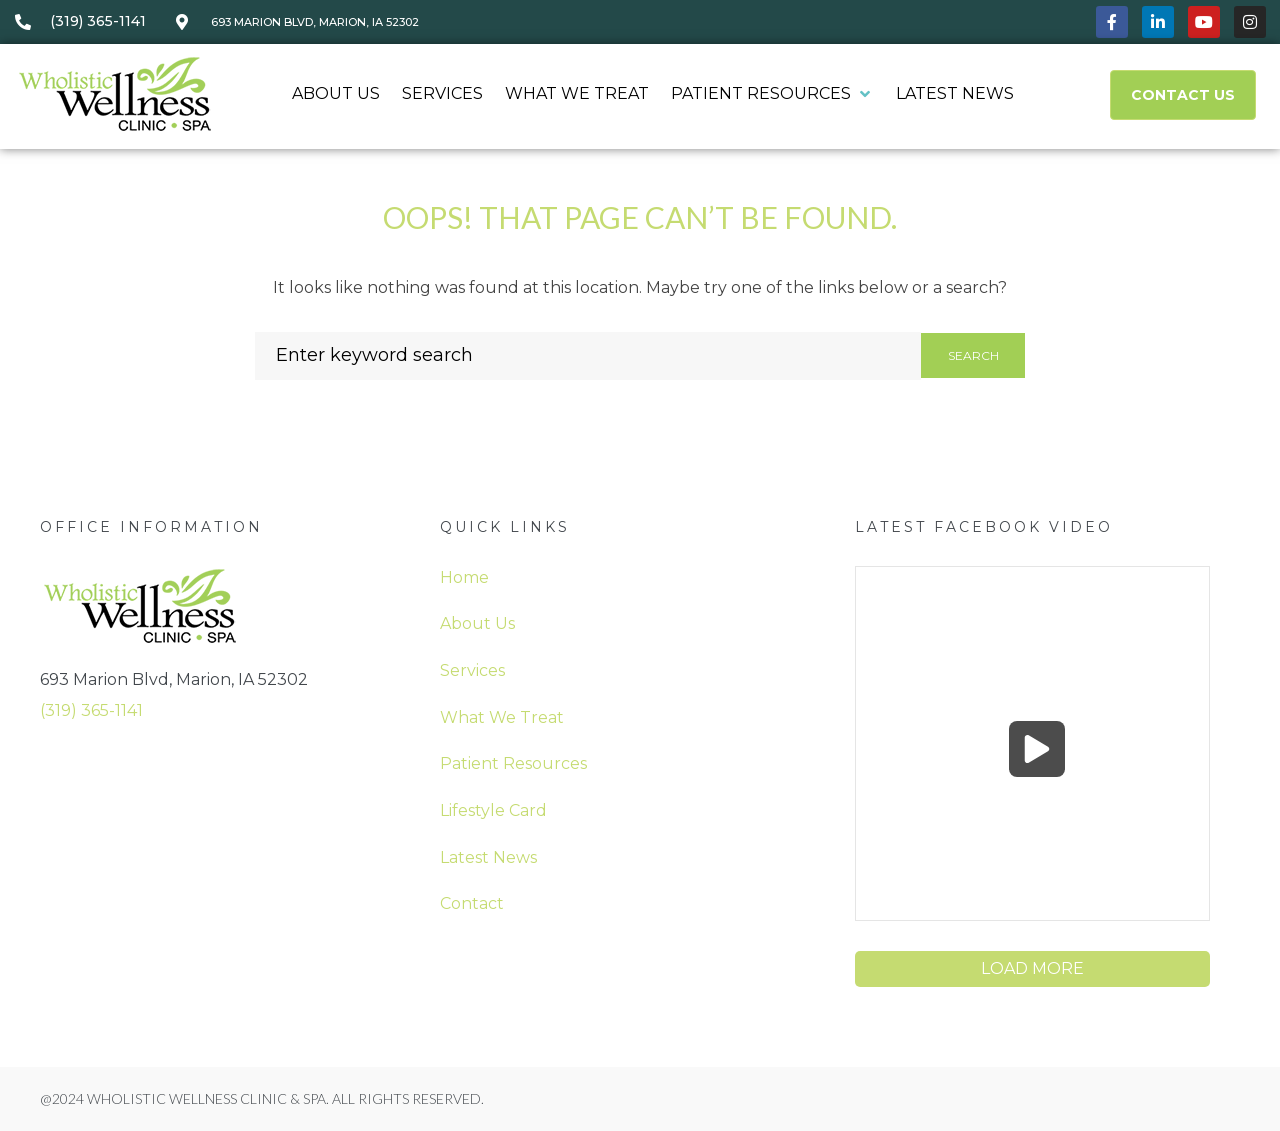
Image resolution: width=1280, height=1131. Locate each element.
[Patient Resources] (772, 94)
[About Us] (336, 94)
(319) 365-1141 (91, 710)
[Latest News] (955, 94)
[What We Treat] (577, 94)
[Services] (442, 94)
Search (973, 355)
